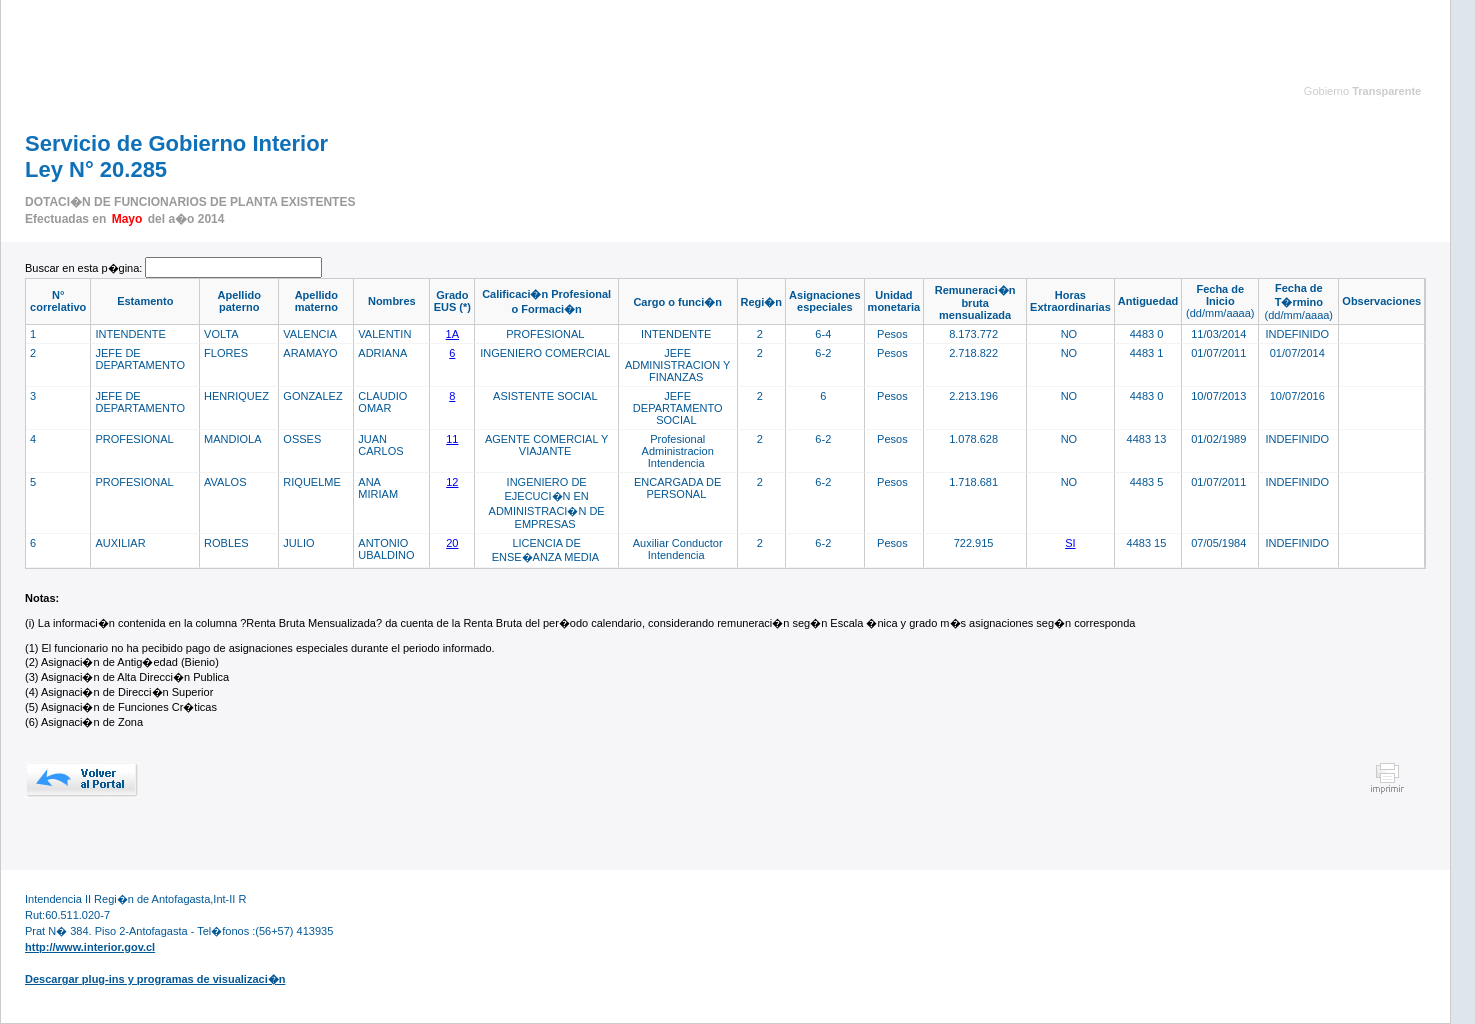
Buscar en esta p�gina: (85, 268)
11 (452, 439)
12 (452, 482)
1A (452, 334)
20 (452, 543)
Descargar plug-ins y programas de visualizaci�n (155, 979)
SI (1070, 543)
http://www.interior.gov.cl (90, 947)
